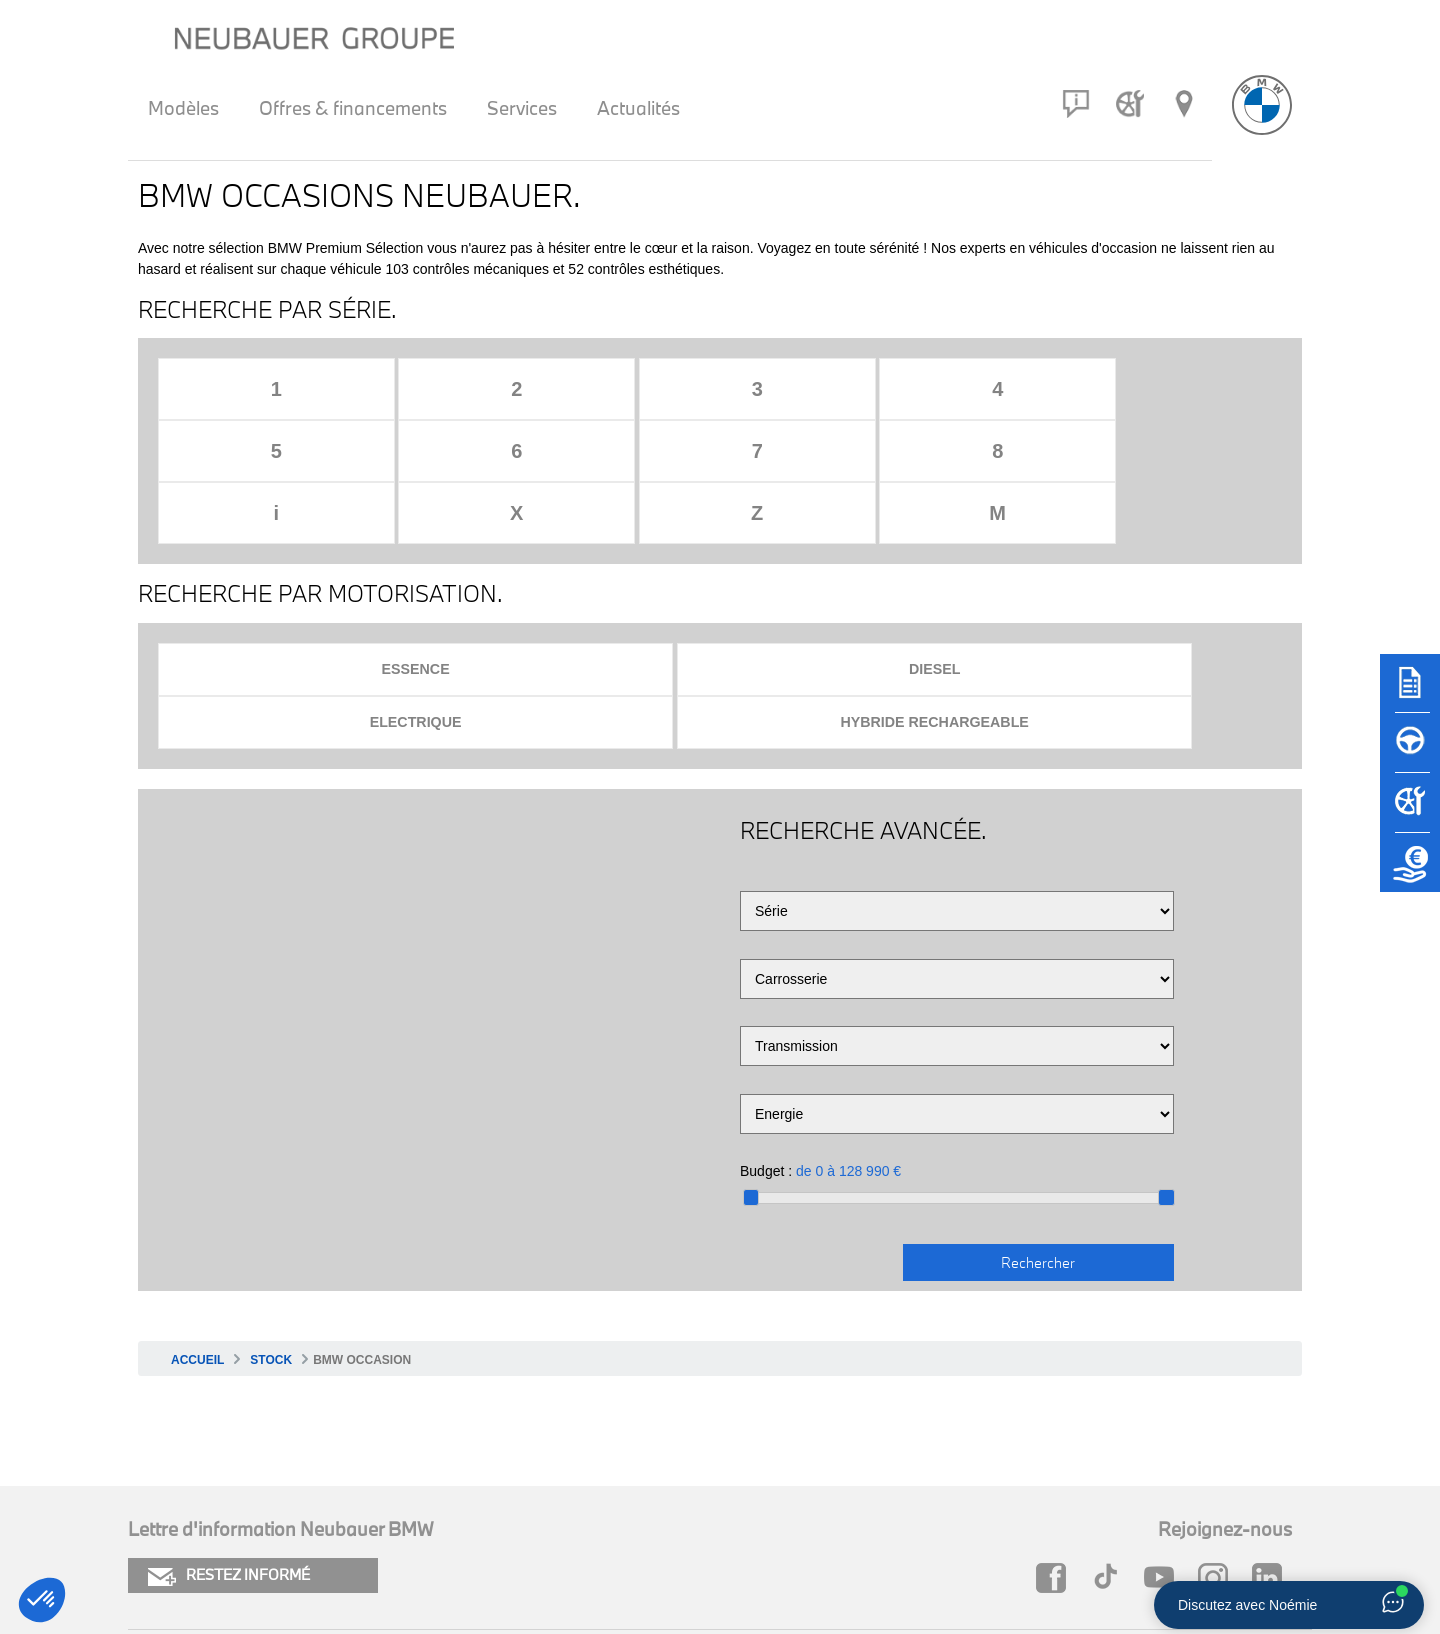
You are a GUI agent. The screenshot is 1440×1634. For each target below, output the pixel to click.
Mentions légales (190, 1531)
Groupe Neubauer (1022, 1531)
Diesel (575, 546)
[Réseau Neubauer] (1184, 104)
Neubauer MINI (1011, 1497)
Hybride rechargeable (1134, 546)
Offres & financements (353, 108)
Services (522, 108)
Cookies (157, 1497)
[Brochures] (1410, 692)
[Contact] (1076, 104)
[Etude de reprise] (1410, 872)
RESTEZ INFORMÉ (229, 1401)
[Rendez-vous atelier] (1130, 104)
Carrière (709, 1531)
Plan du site (447, 1497)
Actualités (638, 108)
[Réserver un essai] (1410, 752)
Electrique (854, 546)
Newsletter (445, 1531)
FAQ (696, 1497)
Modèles (183, 108)
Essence (295, 546)
